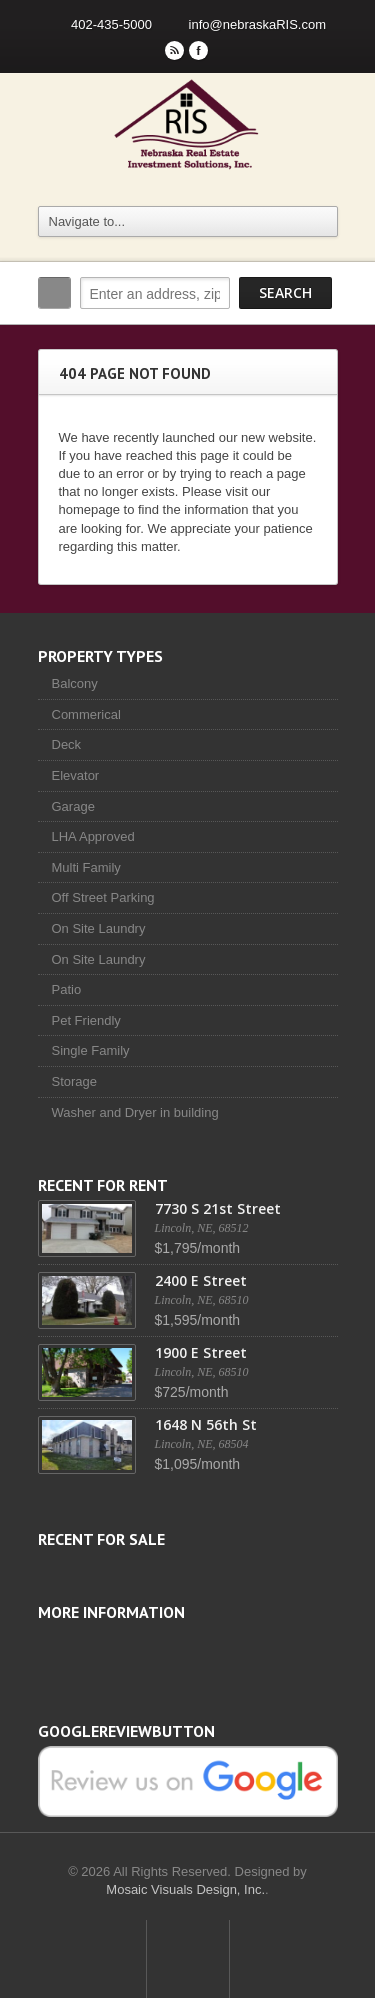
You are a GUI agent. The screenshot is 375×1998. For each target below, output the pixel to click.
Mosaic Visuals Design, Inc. (185, 1889)
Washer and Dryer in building (135, 1112)
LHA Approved (93, 836)
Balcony (75, 683)
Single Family (91, 1050)
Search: (54, 293)
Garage (73, 806)
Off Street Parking (103, 897)
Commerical (86, 714)
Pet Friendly (86, 1020)
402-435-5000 (111, 24)
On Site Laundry (99, 928)
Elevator (76, 775)
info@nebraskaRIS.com (257, 24)
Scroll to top (188, 1959)
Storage (75, 1081)
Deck (67, 744)
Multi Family (86, 867)
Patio (67, 989)
